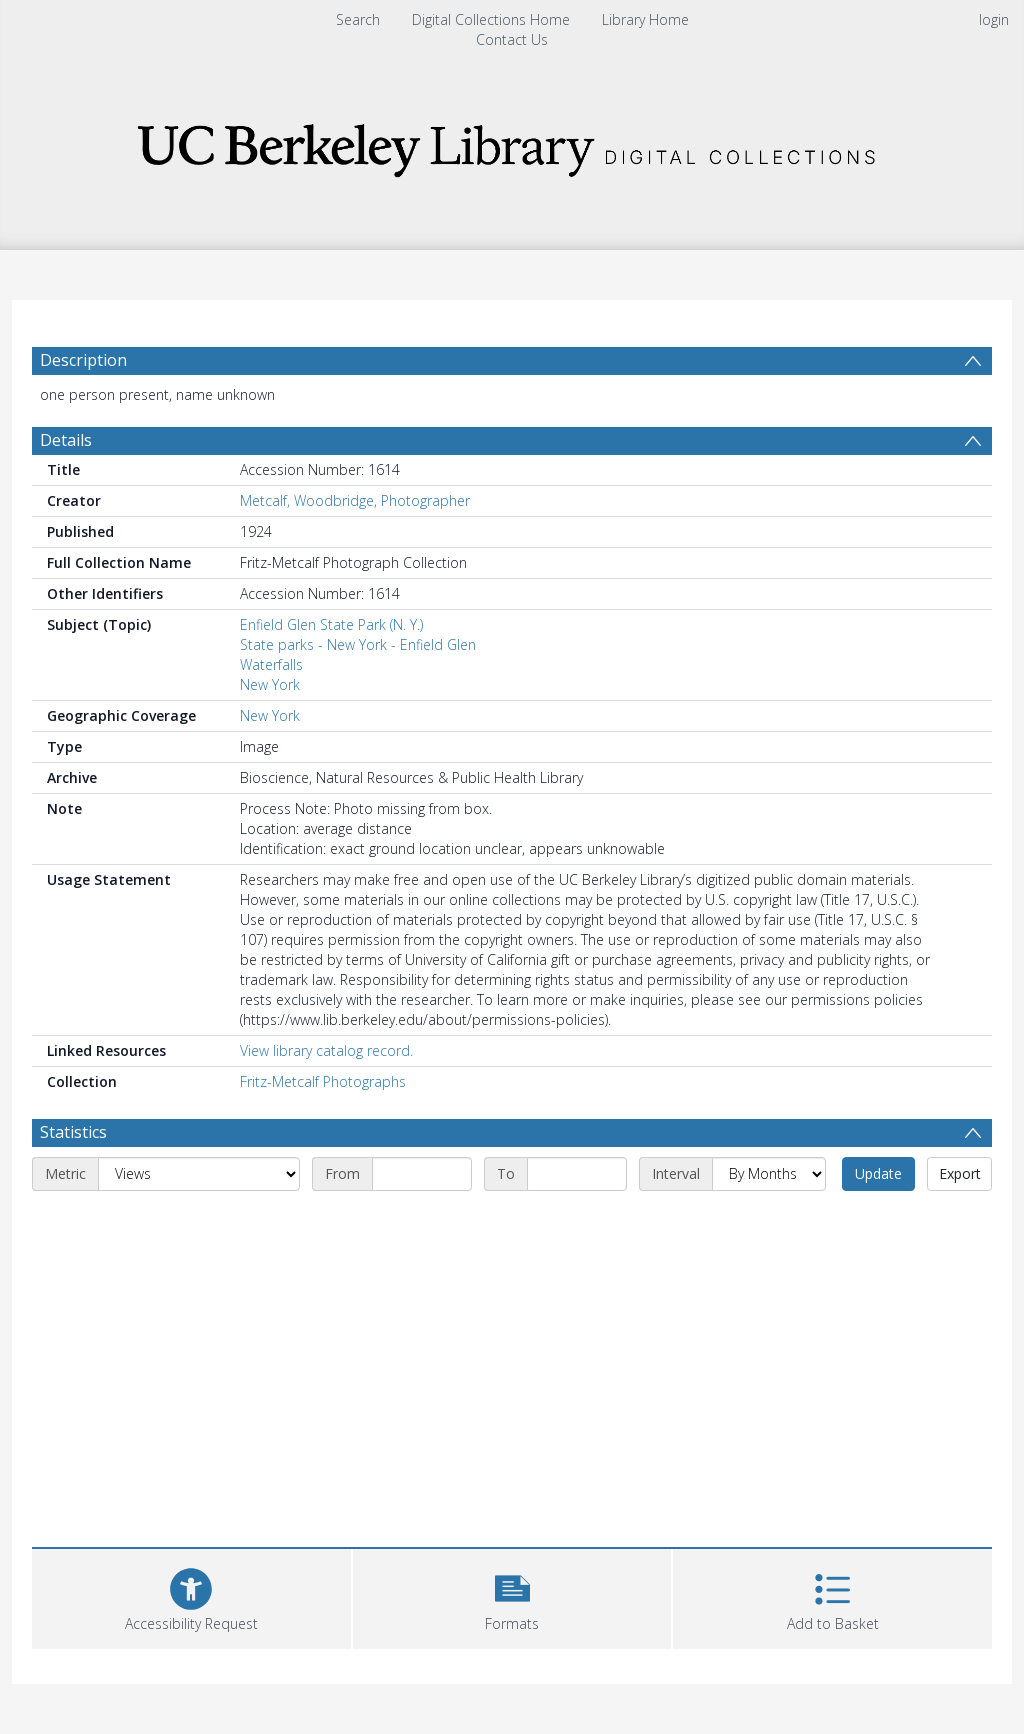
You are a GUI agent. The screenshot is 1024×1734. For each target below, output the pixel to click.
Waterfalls (271, 664)
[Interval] (769, 1174)
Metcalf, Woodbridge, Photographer (355, 500)
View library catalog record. (326, 1050)
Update (878, 1173)
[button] (512, 1596)
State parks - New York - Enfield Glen (358, 644)
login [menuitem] (994, 19)
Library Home (645, 19)
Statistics (73, 1132)
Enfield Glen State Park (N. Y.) (331, 624)
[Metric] (199, 1174)
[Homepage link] (512, 144)
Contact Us (512, 39)
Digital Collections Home (491, 19)
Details (66, 440)
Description (83, 360)
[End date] (577, 1174)
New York (270, 684)
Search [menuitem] (358, 19)
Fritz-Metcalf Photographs (323, 1081)
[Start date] (422, 1174)
